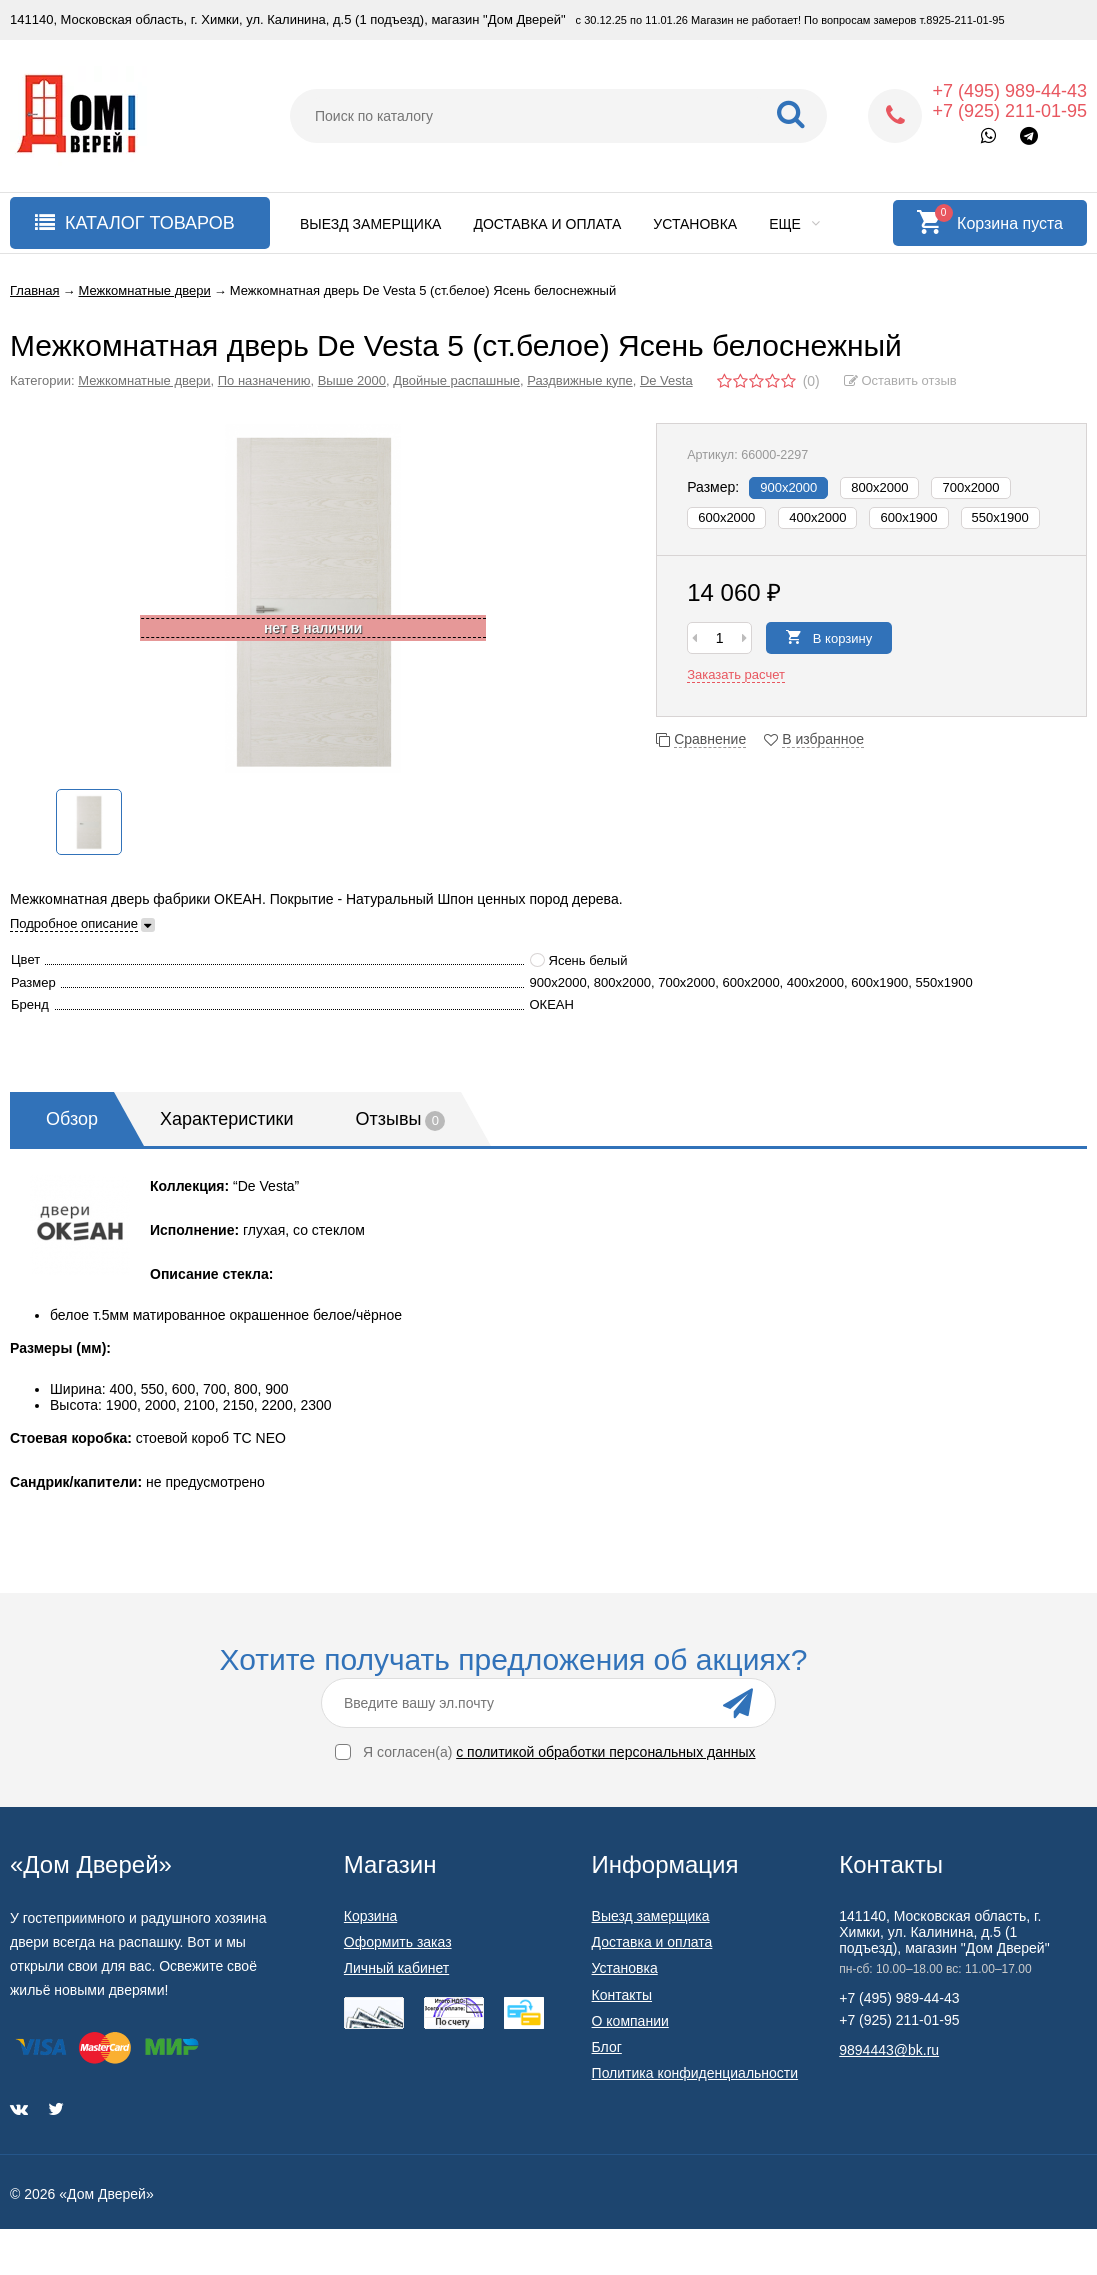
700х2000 (970, 487)
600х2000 (726, 517)
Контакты (622, 1995)
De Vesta (666, 380)
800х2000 (879, 487)
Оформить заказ (398, 1942)
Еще (794, 224)
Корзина (370, 1916)
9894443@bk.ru (889, 2050)
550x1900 (1000, 517)
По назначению (264, 380)
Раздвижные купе (579, 380)
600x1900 (908, 517)
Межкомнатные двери (144, 380)
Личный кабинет (396, 1968)
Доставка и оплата (547, 224)
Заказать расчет (736, 674)
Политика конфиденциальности (695, 2073)
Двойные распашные (456, 380)
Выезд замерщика (370, 224)
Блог (607, 2047)
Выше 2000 (352, 380)
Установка (695, 224)
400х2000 (817, 517)
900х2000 (788, 487)
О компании (630, 2021)
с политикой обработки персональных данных (605, 1752)
